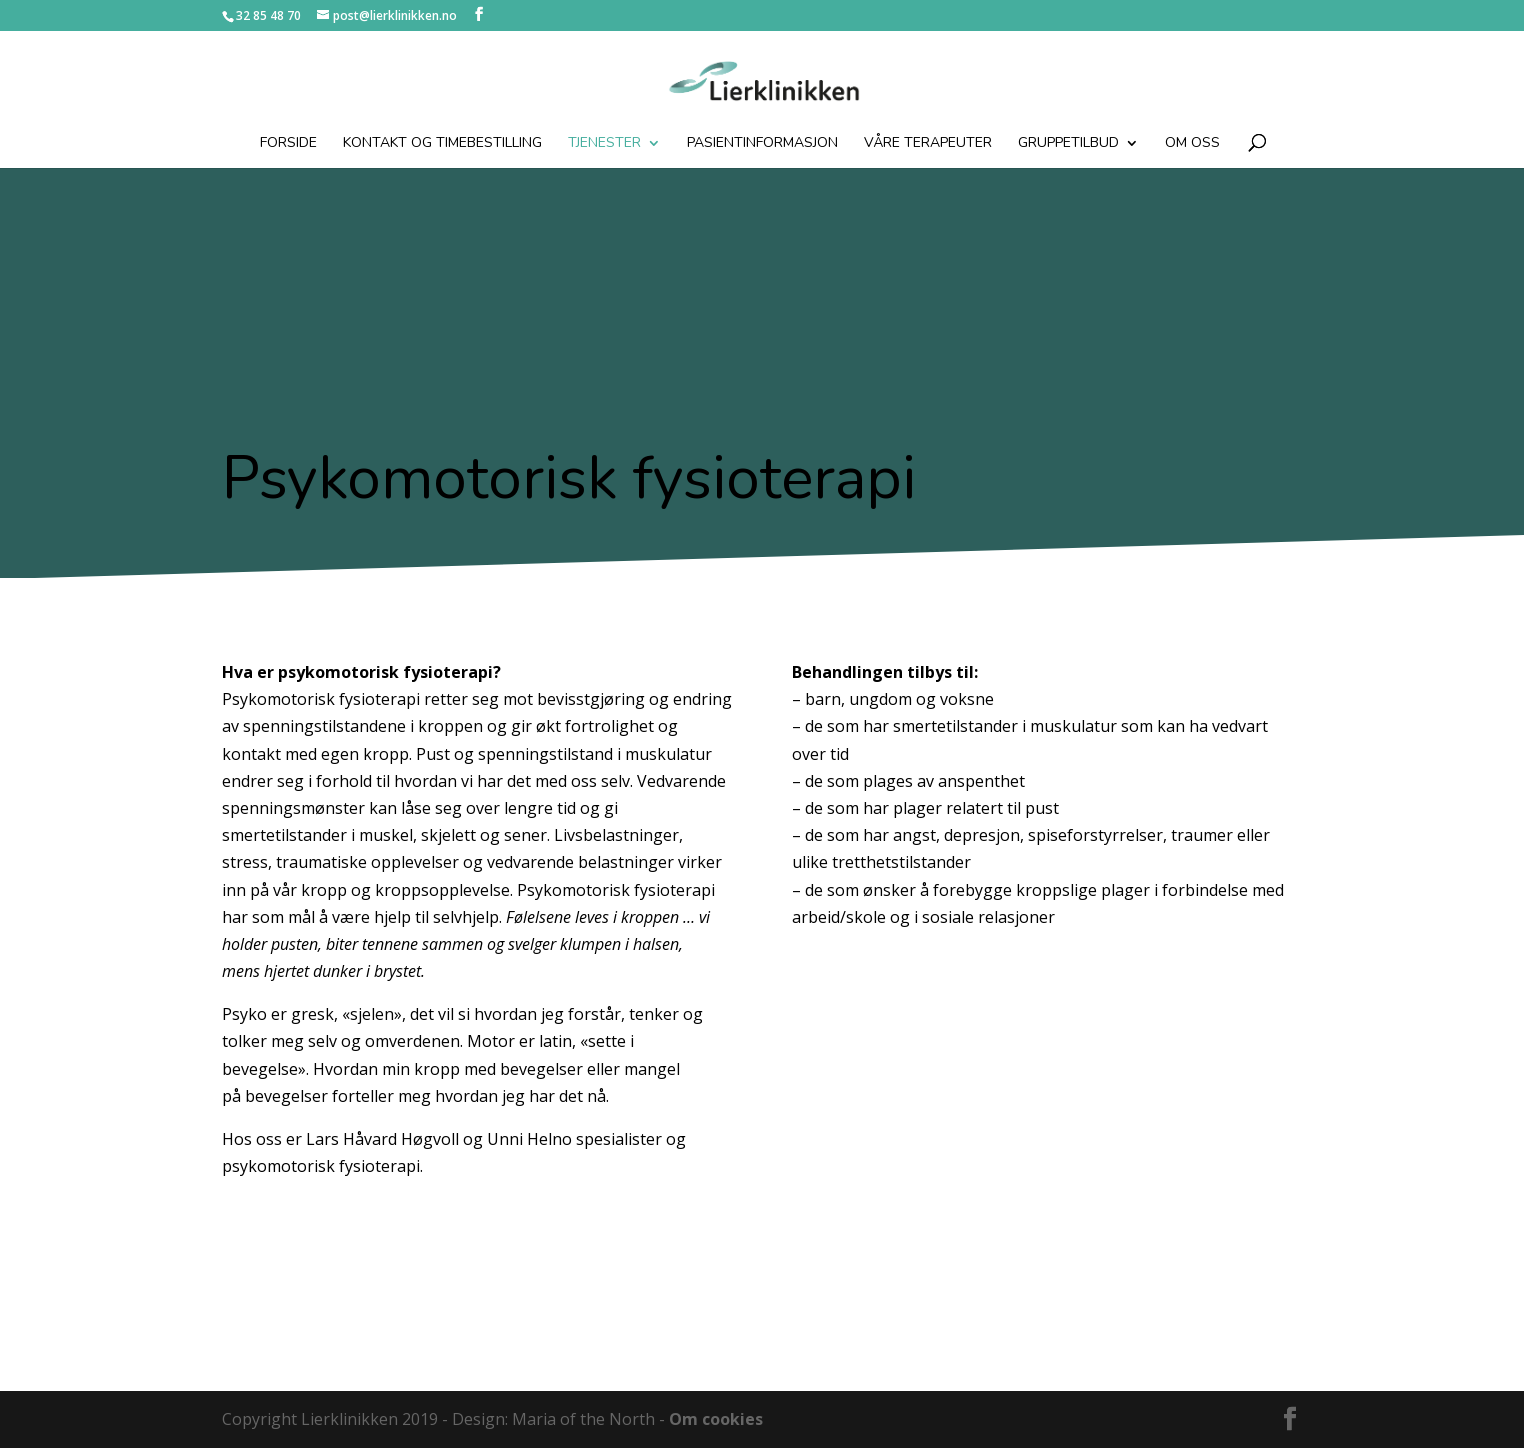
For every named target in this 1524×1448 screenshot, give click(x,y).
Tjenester (604, 144)
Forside (288, 144)
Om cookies (716, 1419)
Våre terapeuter (928, 144)
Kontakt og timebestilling (442, 144)
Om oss (1192, 144)
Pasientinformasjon (762, 144)
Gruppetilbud (1068, 144)
